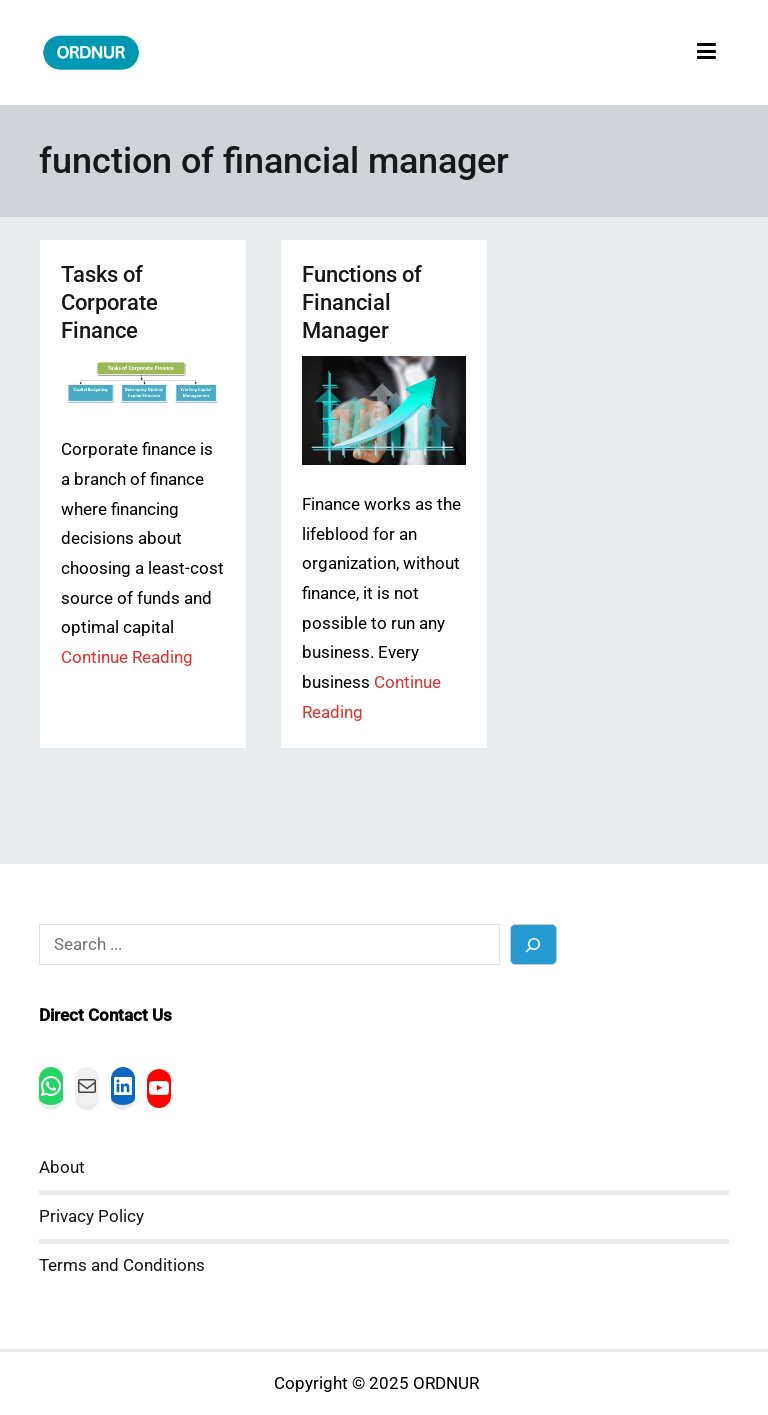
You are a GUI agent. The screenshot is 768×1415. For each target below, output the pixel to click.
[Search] (533, 944)
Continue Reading (127, 657)
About (62, 1167)
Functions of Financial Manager (362, 302)
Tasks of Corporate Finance (109, 302)
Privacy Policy (91, 1216)
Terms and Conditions (122, 1265)
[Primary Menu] (706, 52)
